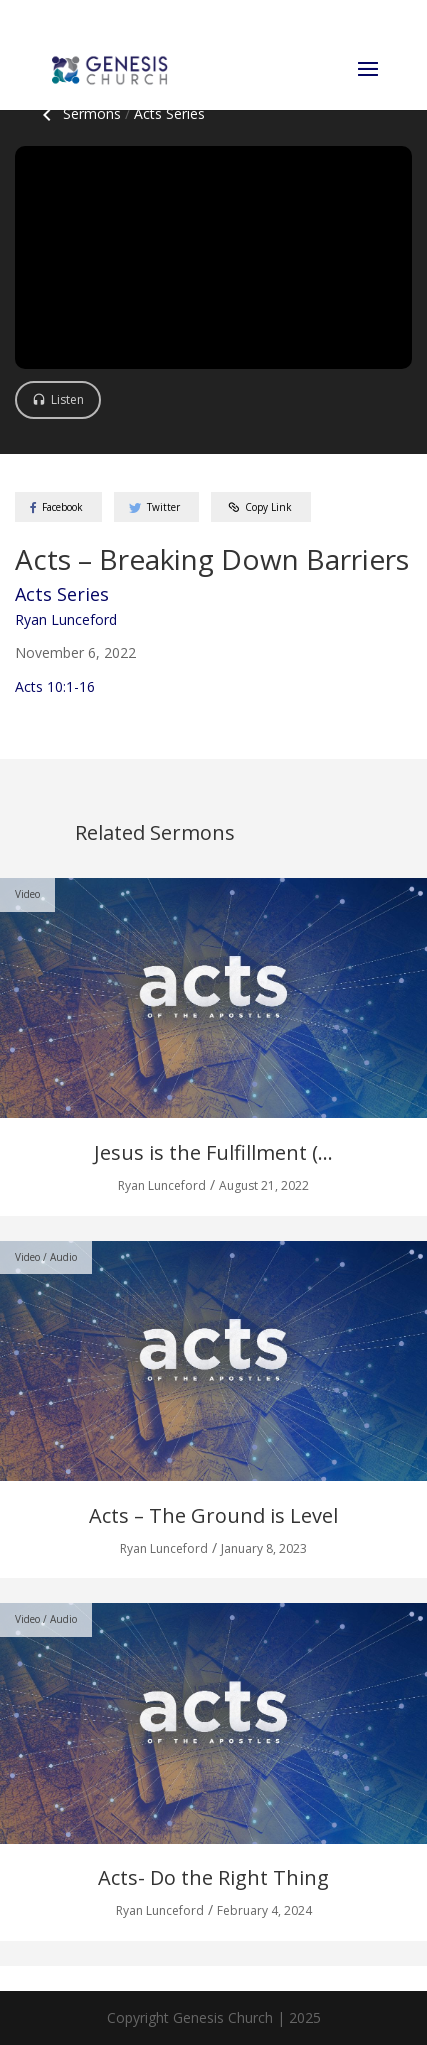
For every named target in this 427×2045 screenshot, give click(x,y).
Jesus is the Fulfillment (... (213, 1152)
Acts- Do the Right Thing (213, 1877)
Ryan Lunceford (66, 619)
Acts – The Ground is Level (213, 1515)
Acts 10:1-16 (55, 686)
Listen (67, 399)
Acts (169, 113)
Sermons (78, 113)
